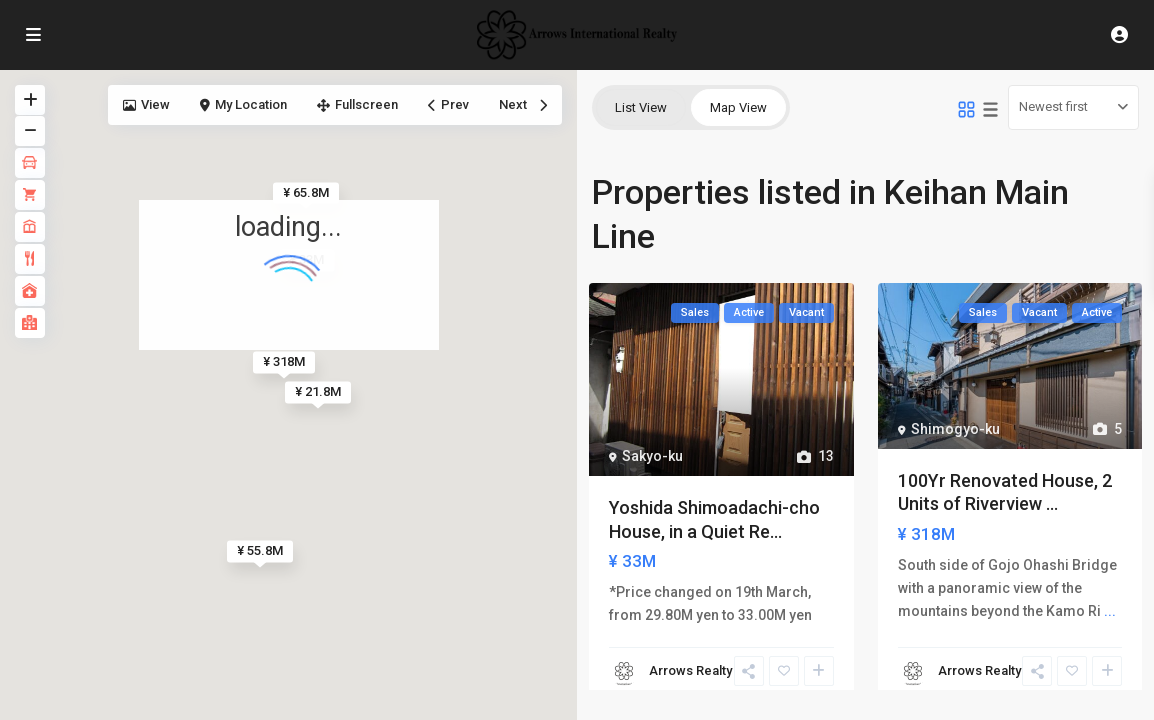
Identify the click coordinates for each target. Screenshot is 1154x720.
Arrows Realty (690, 670)
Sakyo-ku (652, 456)
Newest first (1053, 106)
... (1110, 611)
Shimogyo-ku (955, 429)
